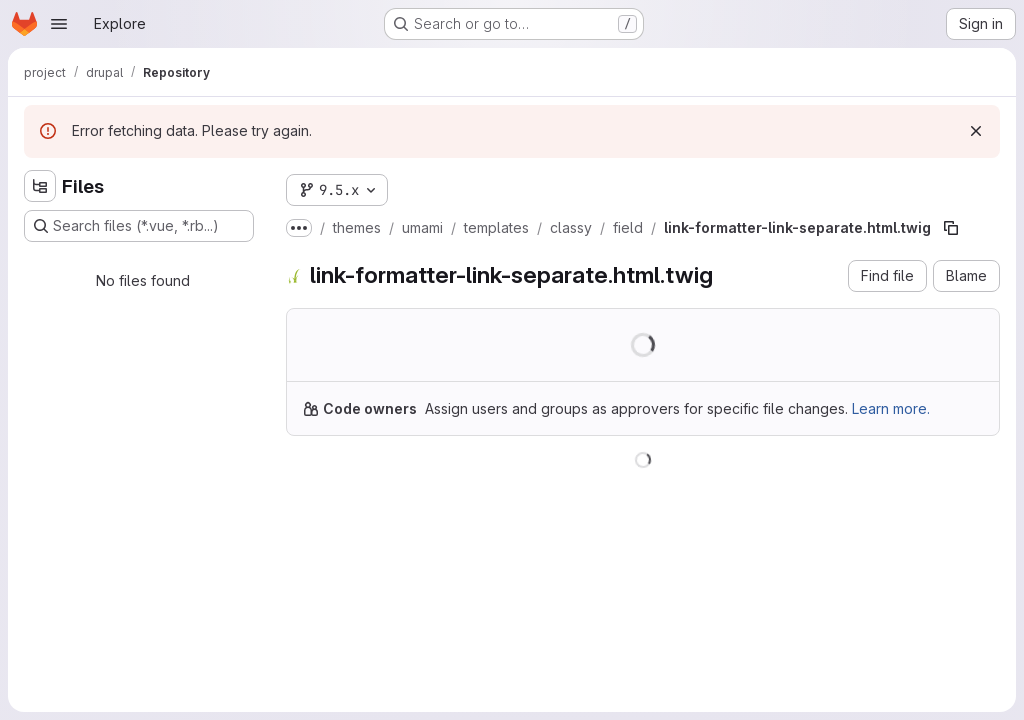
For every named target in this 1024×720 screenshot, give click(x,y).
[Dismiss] (976, 131)
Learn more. (891, 408)
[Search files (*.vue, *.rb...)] (139, 226)
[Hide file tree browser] (40, 186)
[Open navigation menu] (59, 24)
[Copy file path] (951, 228)
